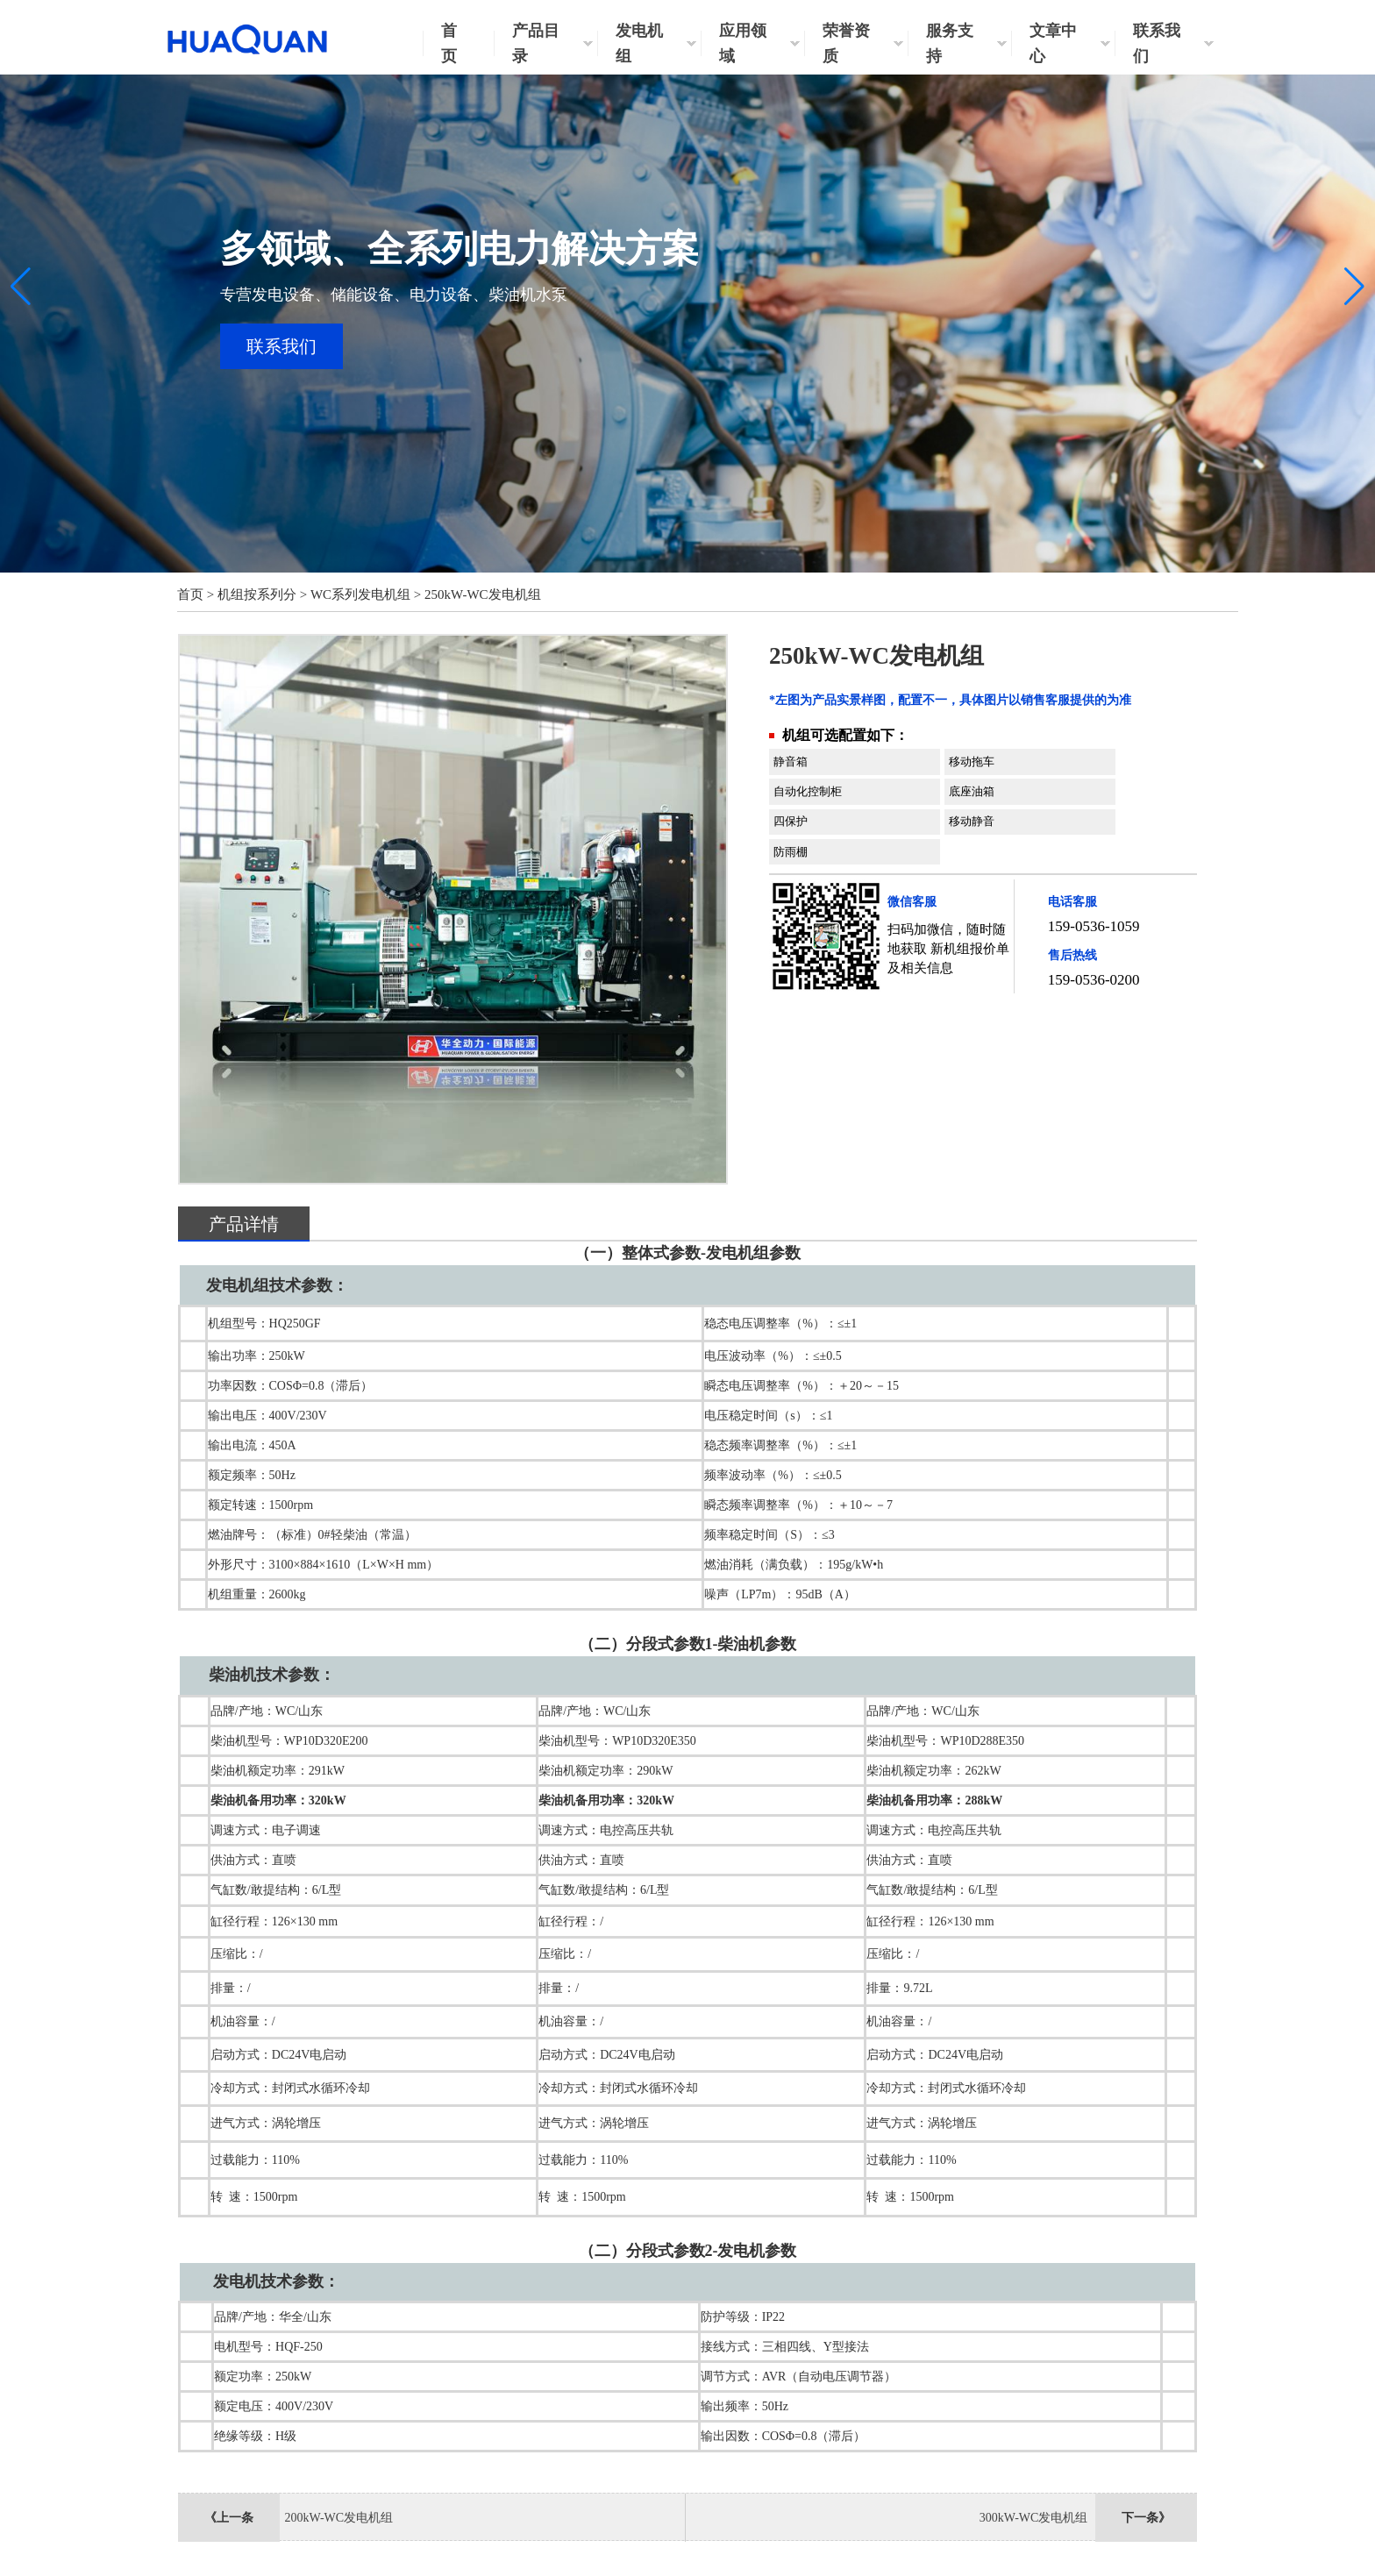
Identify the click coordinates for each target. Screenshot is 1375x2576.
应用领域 (742, 43)
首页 (449, 43)
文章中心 (1053, 43)
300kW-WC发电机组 (1034, 2517)
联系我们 (1156, 43)
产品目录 (535, 43)
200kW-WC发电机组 (338, 2517)
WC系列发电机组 (360, 594)
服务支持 (949, 43)
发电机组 (639, 43)
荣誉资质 (846, 43)
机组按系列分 (256, 594)
